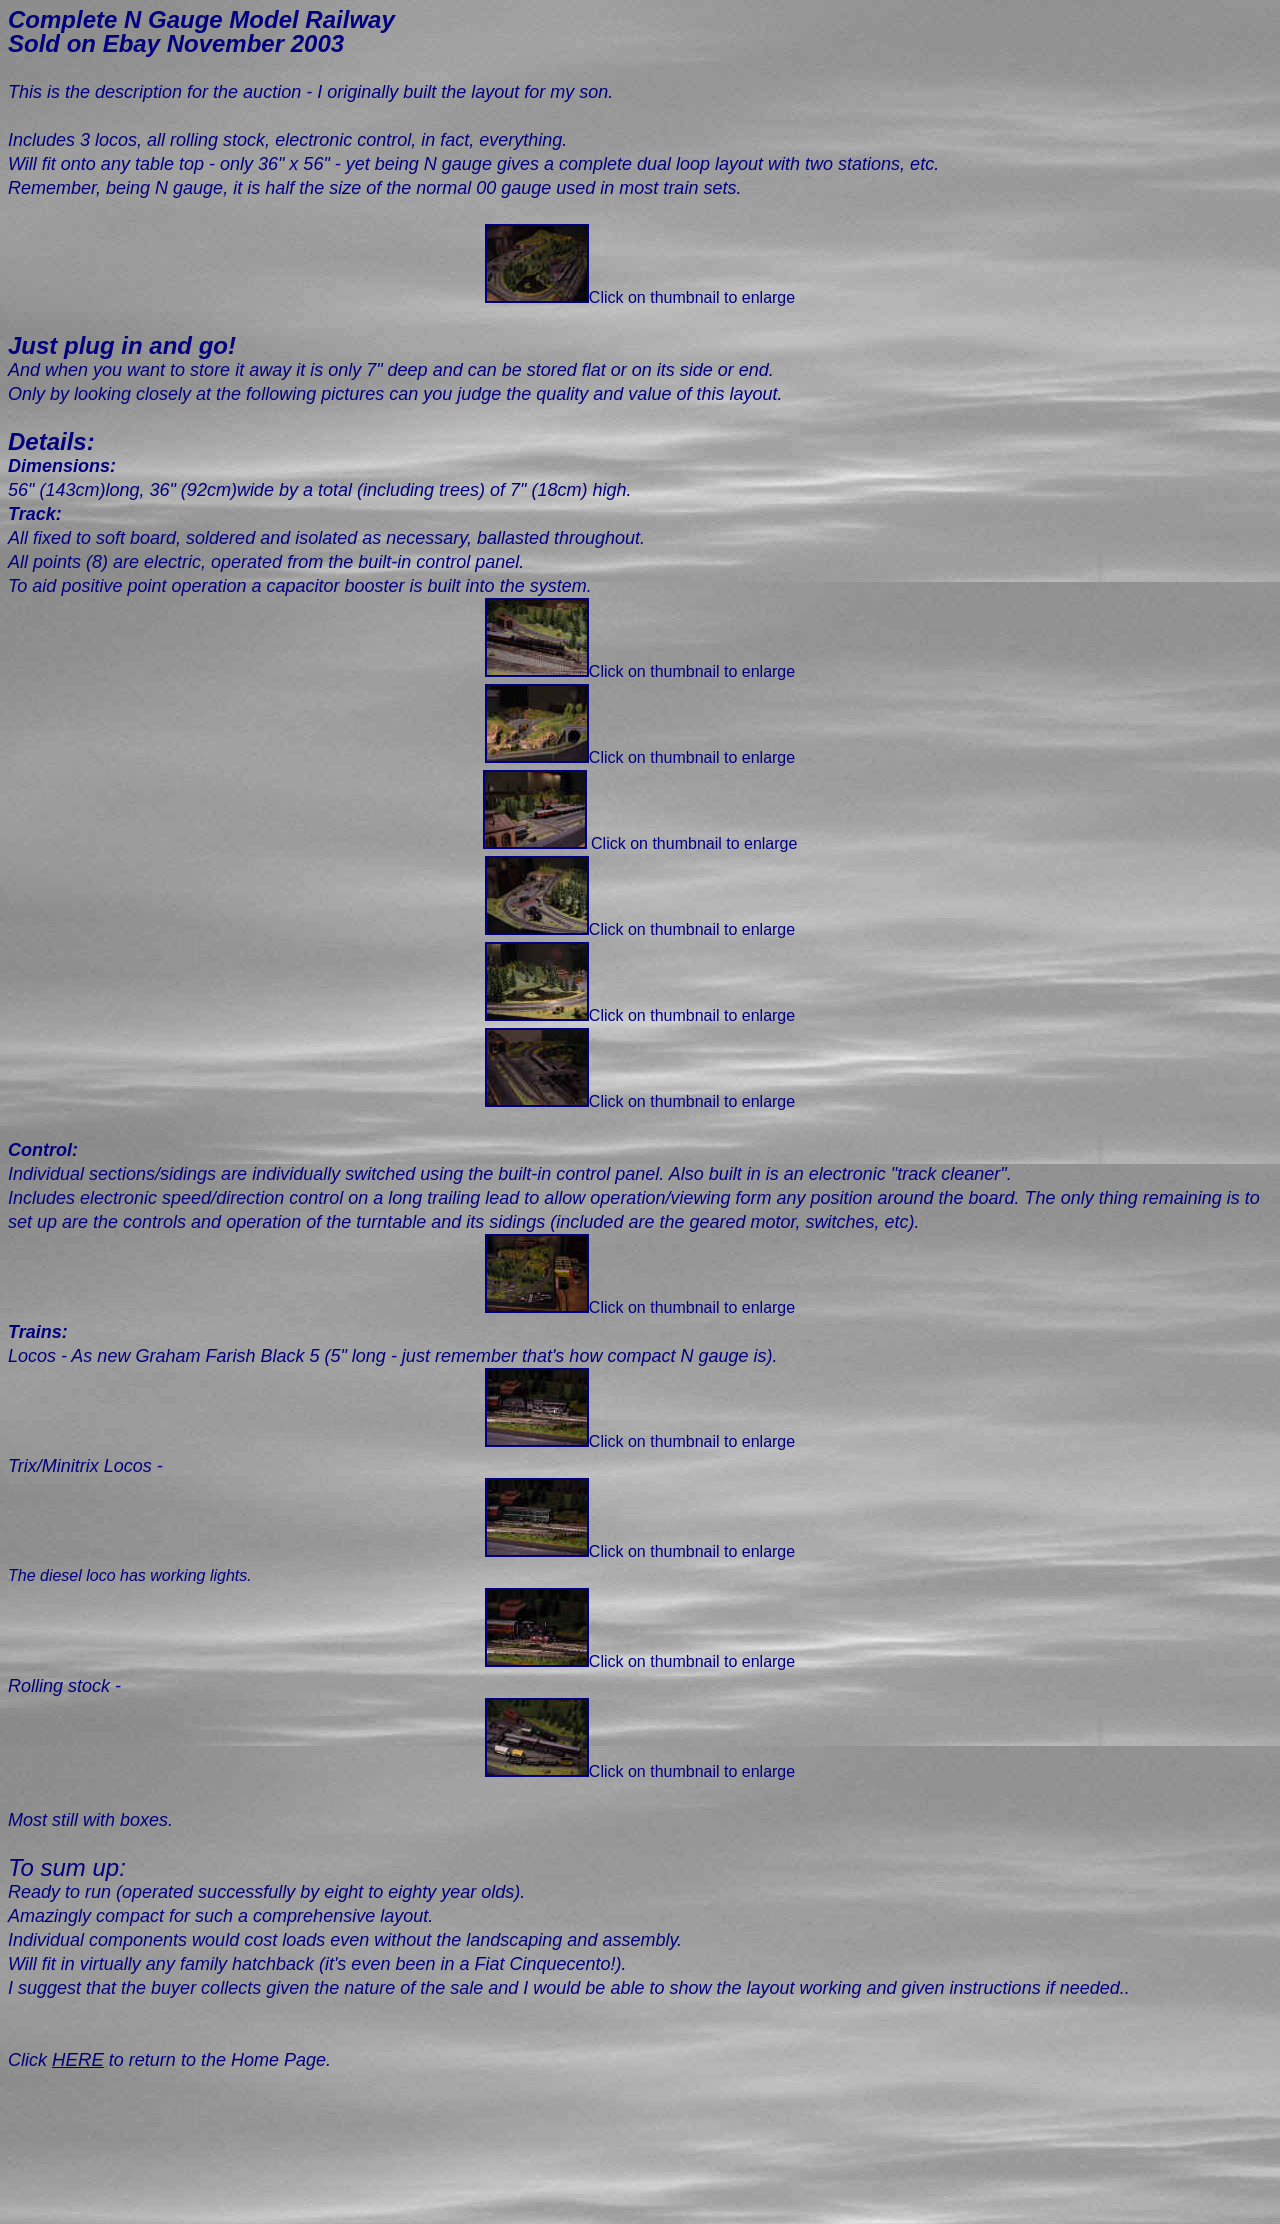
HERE (78, 2059)
